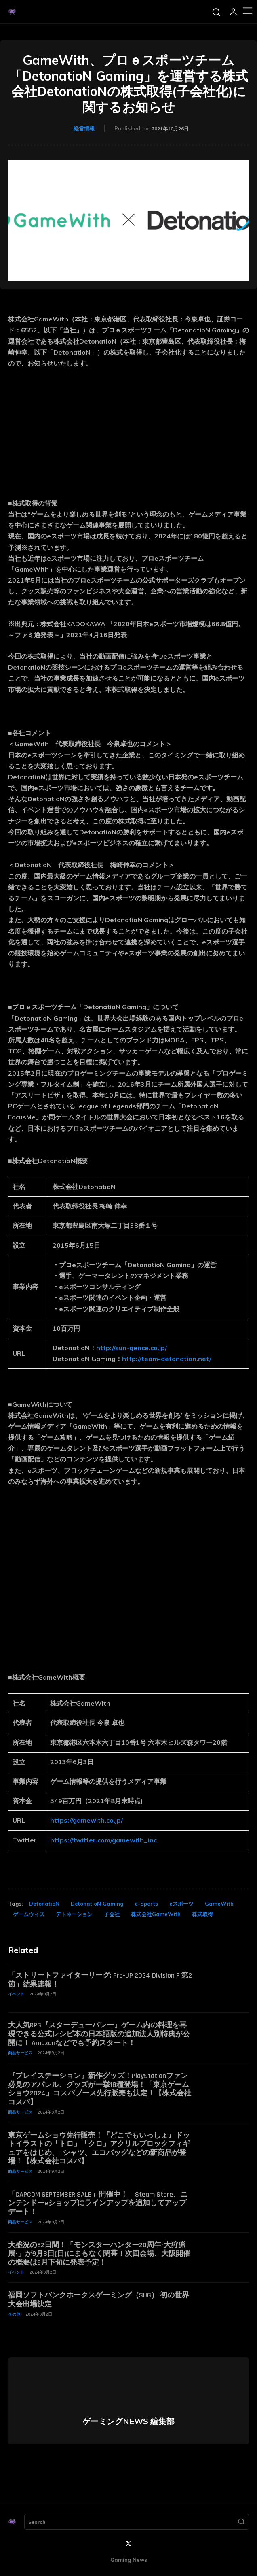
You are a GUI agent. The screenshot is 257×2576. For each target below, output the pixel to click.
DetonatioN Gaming (97, 1903)
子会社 (112, 1914)
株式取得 (202, 1914)
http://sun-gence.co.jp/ (131, 1348)
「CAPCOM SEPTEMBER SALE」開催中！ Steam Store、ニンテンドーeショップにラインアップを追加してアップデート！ (97, 2203)
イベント (16, 1994)
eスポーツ (181, 1903)
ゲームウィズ (28, 1914)
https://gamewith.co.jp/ (86, 1820)
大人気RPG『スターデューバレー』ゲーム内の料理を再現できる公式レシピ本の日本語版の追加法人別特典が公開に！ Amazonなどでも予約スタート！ (99, 2034)
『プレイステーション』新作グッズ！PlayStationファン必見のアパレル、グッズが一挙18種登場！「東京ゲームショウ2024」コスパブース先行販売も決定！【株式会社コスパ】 (99, 2089)
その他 (14, 2314)
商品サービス (20, 2052)
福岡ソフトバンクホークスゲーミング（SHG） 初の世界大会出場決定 (98, 2300)
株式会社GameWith (156, 1914)
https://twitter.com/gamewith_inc (103, 1840)
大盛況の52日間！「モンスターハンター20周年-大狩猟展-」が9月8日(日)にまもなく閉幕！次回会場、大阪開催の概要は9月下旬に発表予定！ (99, 2253)
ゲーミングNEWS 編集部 (128, 2421)
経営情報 (84, 128)
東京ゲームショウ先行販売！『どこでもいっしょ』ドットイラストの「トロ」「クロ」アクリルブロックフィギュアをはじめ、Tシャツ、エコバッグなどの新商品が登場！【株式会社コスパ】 (99, 2148)
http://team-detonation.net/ (166, 1359)
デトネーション (74, 1914)
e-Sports (146, 1903)
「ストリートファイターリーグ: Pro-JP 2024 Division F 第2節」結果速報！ (100, 1980)
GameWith (219, 1903)
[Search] (241, 2522)
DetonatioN (44, 1903)
